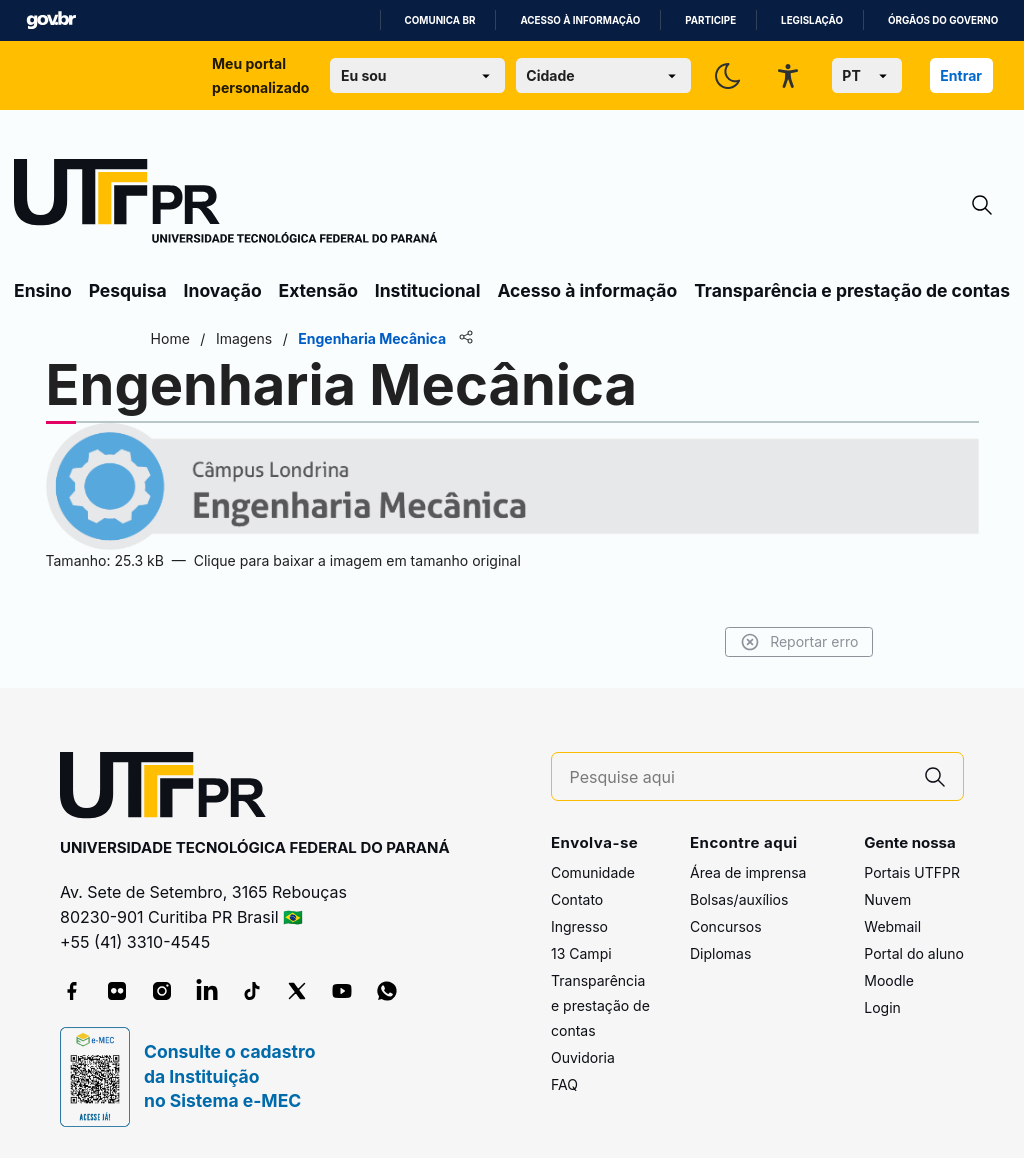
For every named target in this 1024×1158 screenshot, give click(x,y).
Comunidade (593, 872)
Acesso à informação (580, 20)
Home (172, 338)
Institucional (428, 290)
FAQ (564, 1084)
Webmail (892, 926)
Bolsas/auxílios (739, 899)
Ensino (43, 290)
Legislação (812, 20)
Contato (577, 899)
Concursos (726, 926)
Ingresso (579, 926)
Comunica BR (440, 20)
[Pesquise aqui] (739, 777)
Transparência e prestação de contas (852, 290)
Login (882, 1007)
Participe (710, 20)
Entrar (961, 75)
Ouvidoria (583, 1057)
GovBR (51, 20)
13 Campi (581, 953)
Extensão (318, 290)
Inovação (223, 290)
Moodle (889, 980)
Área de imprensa (748, 872)
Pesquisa (128, 290)
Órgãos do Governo (943, 20)
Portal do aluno (914, 953)
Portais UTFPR (912, 872)
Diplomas (720, 953)
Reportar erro (796, 642)
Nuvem (887, 899)
